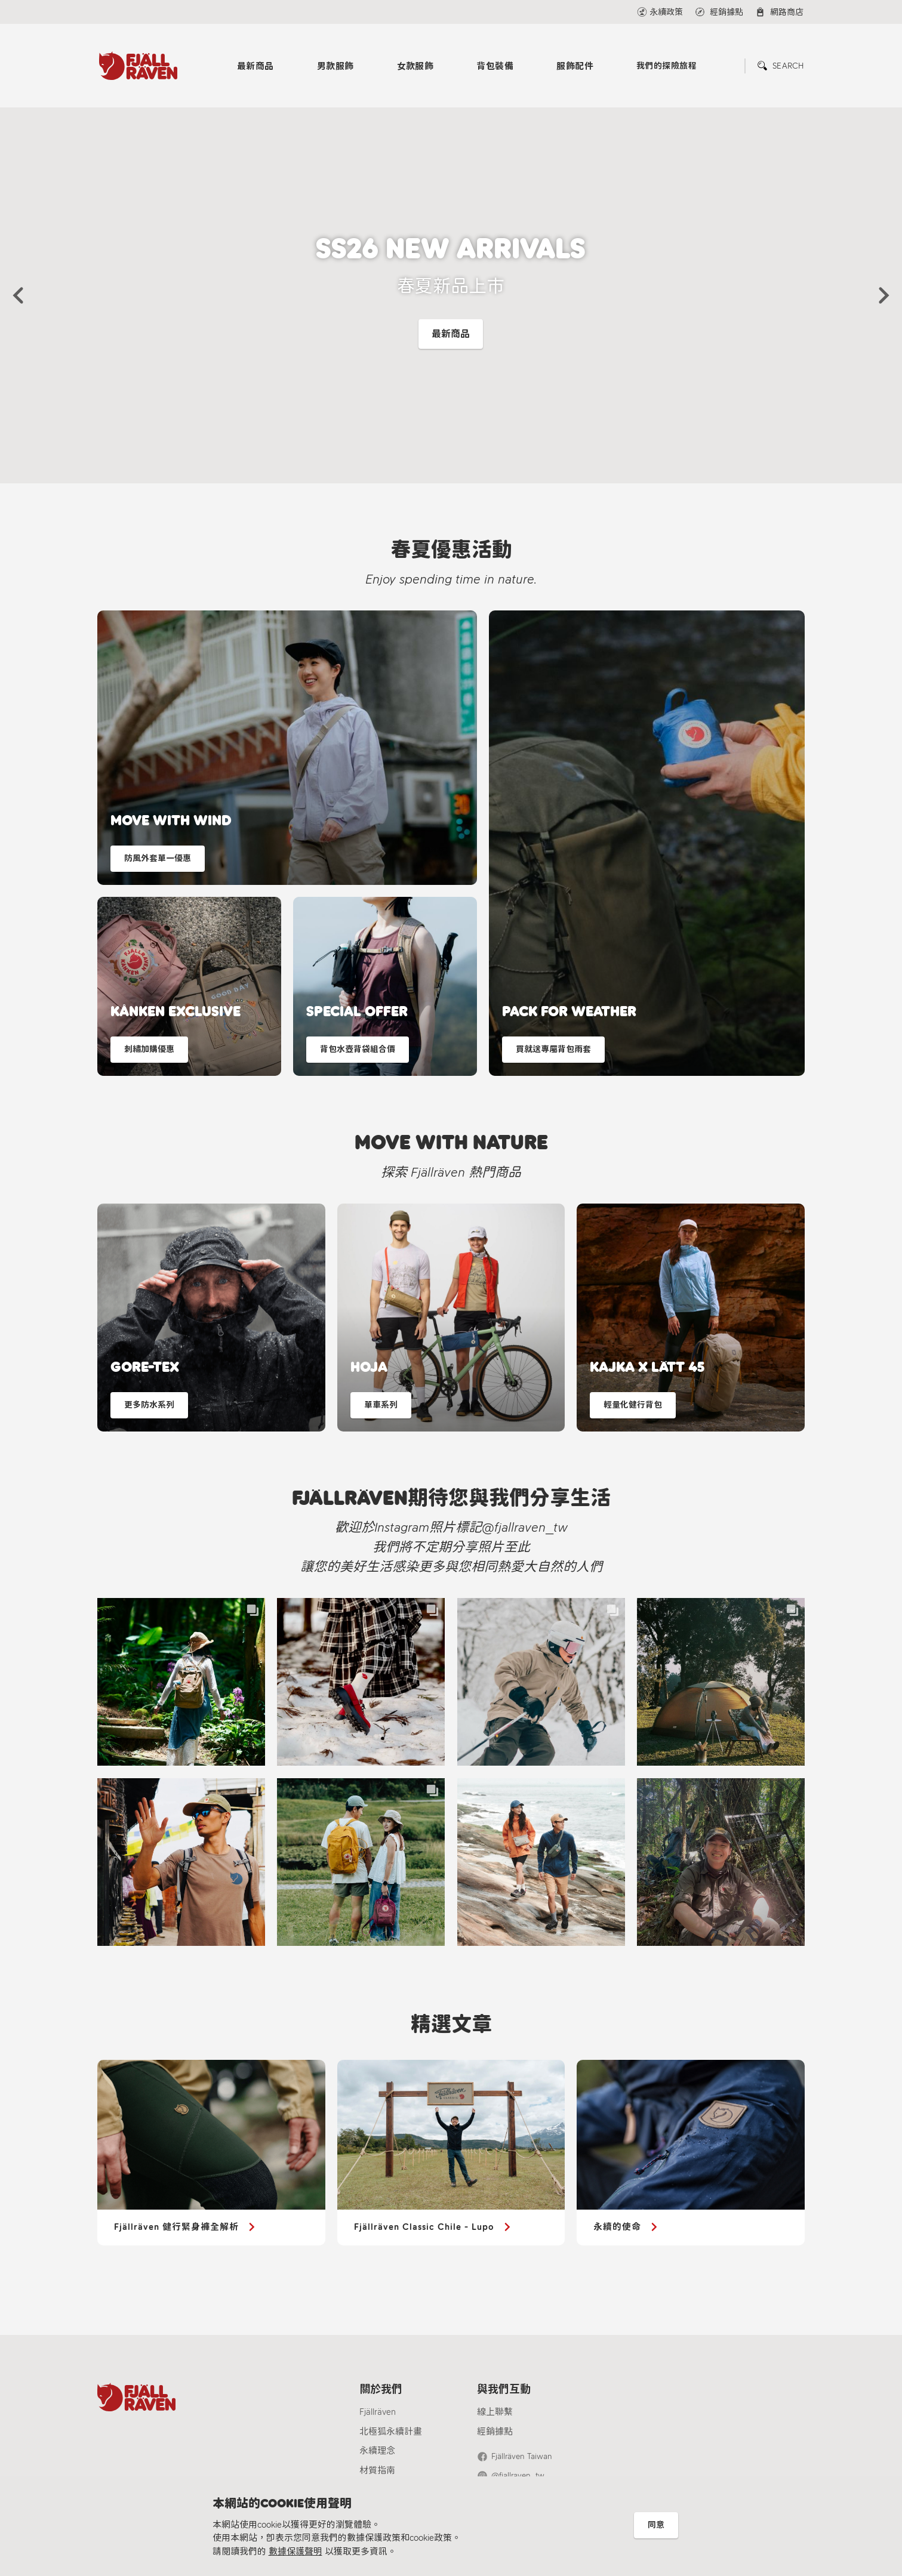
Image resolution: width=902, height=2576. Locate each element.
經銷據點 (495, 2431)
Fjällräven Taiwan (521, 2456)
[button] (18, 295)
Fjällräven (377, 2412)
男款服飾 (335, 66)
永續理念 (377, 2450)
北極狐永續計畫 (390, 2431)
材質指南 (377, 2470)
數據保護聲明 (295, 2551)
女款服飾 (415, 66)
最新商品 (255, 66)
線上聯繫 (495, 2412)
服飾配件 (574, 66)
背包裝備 (494, 66)
